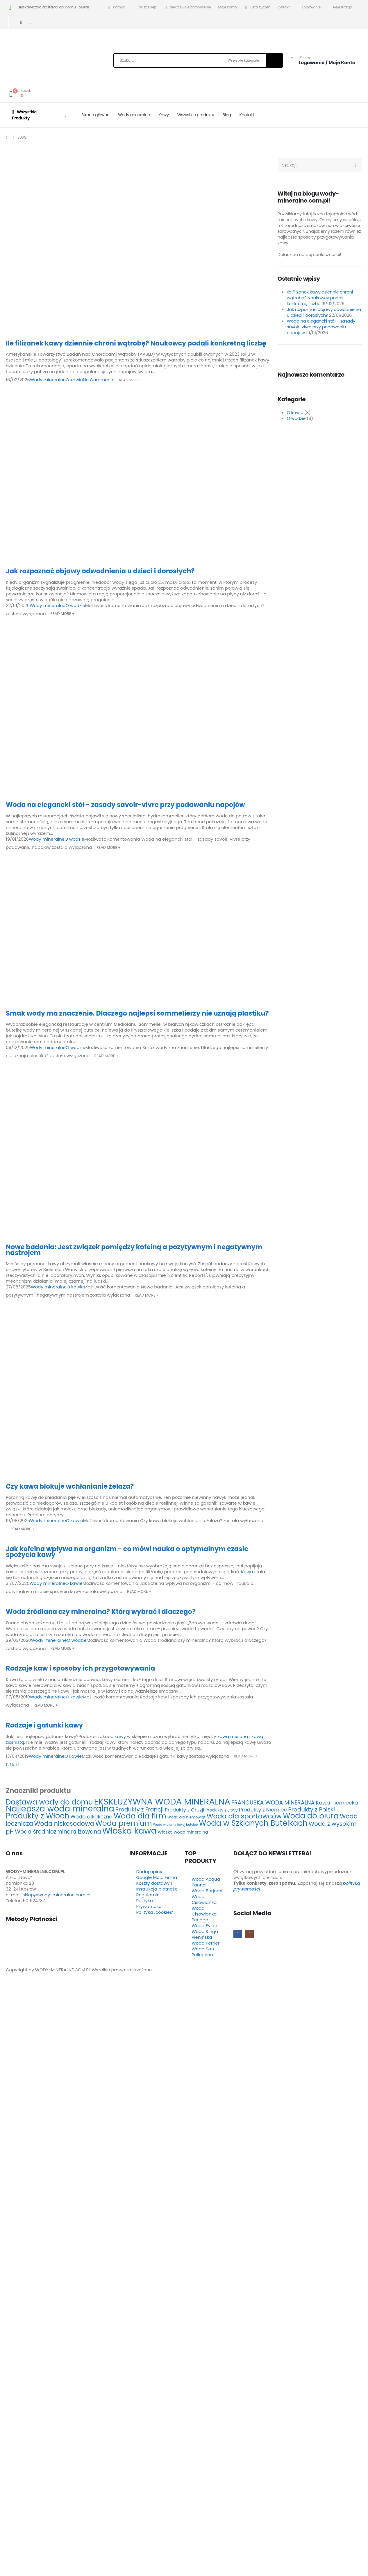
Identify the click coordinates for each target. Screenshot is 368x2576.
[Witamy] (321, 60)
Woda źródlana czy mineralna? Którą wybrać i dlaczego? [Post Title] (101, 1611)
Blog (226, 115)
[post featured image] (139, 246)
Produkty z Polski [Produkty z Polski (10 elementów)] (311, 1809)
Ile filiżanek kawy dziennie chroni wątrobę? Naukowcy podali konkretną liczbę (320, 298)
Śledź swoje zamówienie (187, 7)
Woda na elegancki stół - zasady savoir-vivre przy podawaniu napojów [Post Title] (125, 804)
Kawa (247, 1572)
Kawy (163, 115)
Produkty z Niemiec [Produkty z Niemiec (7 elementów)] (263, 1809)
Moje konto (227, 7)
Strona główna (95, 115)
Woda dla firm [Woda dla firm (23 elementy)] (140, 1816)
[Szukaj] (274, 60)
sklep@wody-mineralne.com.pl (56, 1895)
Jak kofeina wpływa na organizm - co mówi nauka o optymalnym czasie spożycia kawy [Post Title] (127, 1551)
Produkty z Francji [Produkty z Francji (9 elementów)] (139, 1810)
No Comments (98, 380)
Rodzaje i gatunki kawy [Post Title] (44, 1725)
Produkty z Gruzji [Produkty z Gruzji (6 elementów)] (184, 1809)
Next (16, 1765)
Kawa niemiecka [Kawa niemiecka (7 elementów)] (337, 1802)
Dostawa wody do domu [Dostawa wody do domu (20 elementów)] (49, 1802)
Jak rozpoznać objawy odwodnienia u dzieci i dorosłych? (324, 312)
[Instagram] (30, 22)
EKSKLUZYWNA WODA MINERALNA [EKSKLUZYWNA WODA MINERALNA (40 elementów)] (162, 1801)
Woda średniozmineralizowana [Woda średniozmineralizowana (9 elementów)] (58, 1832)
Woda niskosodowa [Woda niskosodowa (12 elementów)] (64, 1823)
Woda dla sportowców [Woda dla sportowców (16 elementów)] (244, 1816)
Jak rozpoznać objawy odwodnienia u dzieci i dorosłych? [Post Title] (100, 571)
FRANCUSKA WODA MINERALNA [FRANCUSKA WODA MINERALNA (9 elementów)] (273, 1803)
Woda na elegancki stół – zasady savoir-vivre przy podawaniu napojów (321, 327)
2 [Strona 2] (8, 1765)
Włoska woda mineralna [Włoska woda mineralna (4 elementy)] (183, 1832)
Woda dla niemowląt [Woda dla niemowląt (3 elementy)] (186, 1817)
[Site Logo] (41, 62)
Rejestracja (339, 7)
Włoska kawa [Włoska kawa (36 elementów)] (129, 1830)
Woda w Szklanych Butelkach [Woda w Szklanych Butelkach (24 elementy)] (253, 1823)
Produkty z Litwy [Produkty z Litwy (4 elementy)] (222, 1810)
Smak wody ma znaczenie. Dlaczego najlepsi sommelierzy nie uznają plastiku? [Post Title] (137, 1013)
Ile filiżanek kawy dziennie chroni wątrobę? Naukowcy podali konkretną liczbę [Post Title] (136, 343)
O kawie (74, 380)
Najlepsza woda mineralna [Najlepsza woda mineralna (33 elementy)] (60, 1808)
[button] (3, 1990)
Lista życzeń (256, 7)
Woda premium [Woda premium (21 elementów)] (123, 1823)
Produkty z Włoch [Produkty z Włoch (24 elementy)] (37, 1816)
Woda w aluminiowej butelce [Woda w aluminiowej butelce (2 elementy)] (175, 1825)
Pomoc (115, 7)
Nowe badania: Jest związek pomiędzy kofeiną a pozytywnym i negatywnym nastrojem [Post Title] (134, 1249)
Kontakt (283, 7)
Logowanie (308, 7)
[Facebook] (21, 22)
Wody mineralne (134, 115)
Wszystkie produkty (195, 115)
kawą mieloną (232, 1736)
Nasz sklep (143, 7)
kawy (120, 1736)
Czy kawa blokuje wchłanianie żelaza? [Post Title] (70, 1486)
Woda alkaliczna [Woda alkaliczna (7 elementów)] (92, 1816)
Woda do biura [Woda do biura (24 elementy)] (311, 1816)
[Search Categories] (246, 60)
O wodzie (75, 605)
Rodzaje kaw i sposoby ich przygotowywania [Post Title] (80, 1668)
